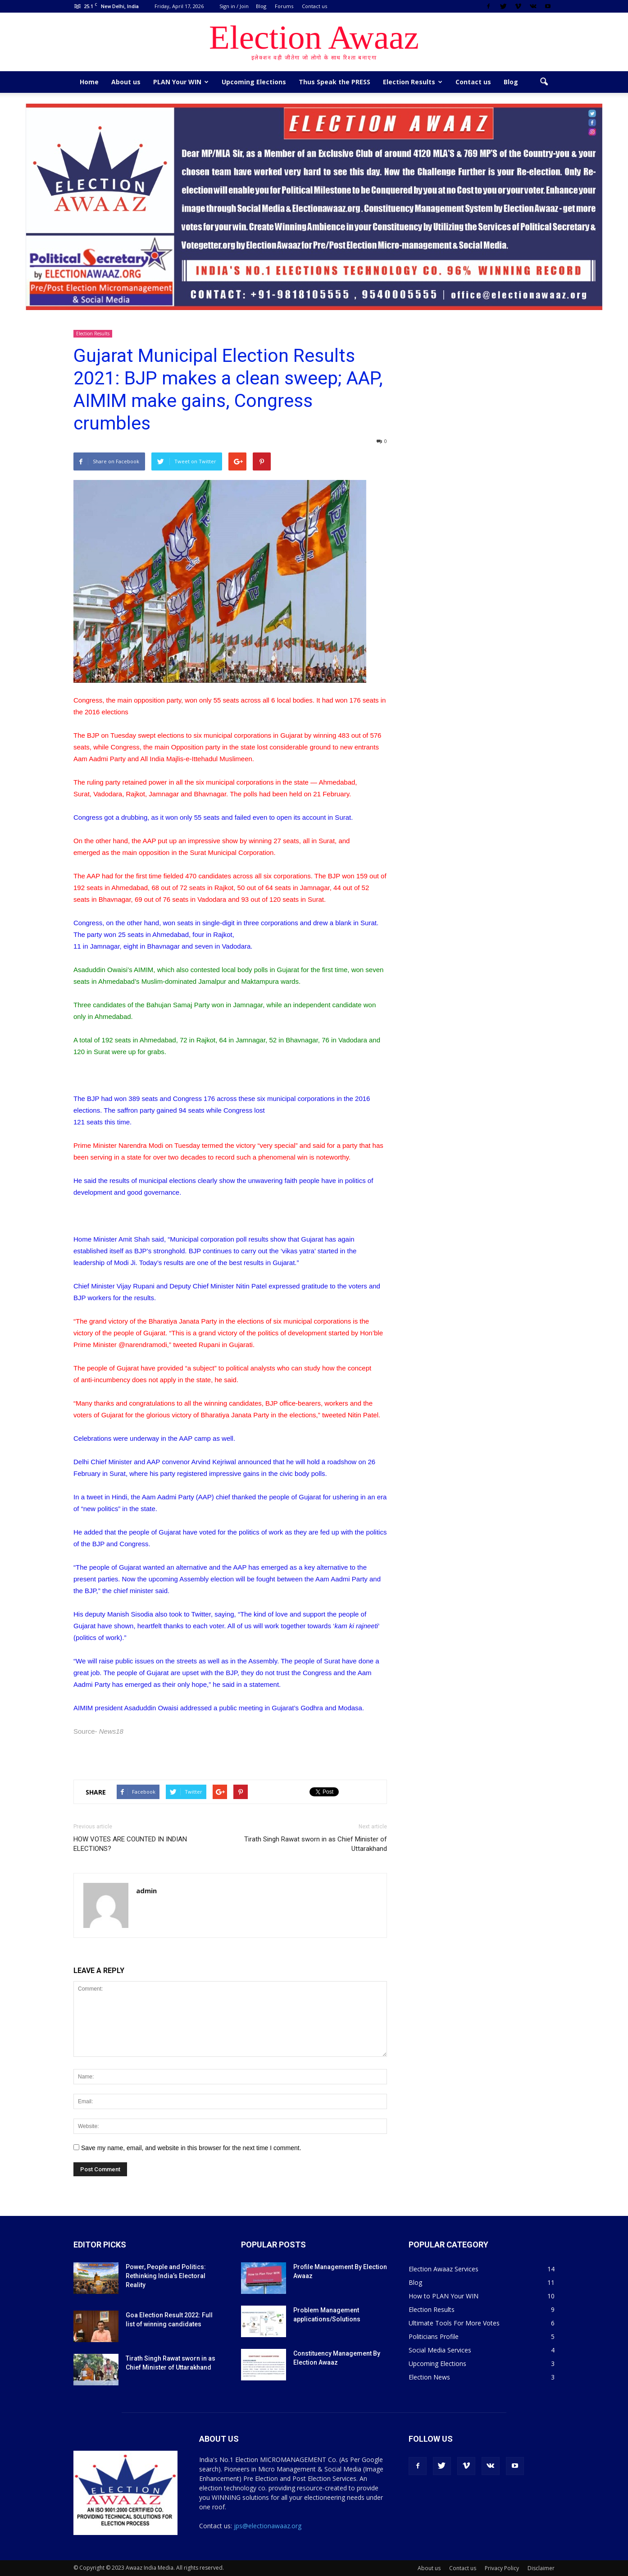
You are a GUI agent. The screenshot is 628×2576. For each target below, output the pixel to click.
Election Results (412, 82)
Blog (261, 6)
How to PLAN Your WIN (443, 2296)
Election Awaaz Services (443, 2269)
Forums (284, 6)
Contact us (314, 6)
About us (126, 82)
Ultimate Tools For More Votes (454, 2323)
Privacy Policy (502, 2568)
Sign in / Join (234, 6)
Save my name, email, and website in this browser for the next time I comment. (191, 2147)
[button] (544, 82)
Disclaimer (541, 2568)
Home (89, 82)
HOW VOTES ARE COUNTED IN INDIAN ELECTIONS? (130, 1844)
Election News (429, 2377)
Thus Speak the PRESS (334, 82)
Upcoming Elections (254, 82)
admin (146, 1890)
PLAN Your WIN (181, 82)
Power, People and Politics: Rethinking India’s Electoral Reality (166, 2275)
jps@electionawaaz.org (267, 2525)
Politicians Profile (434, 2336)
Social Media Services (440, 2350)
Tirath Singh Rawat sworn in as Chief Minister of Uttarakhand (315, 1844)
